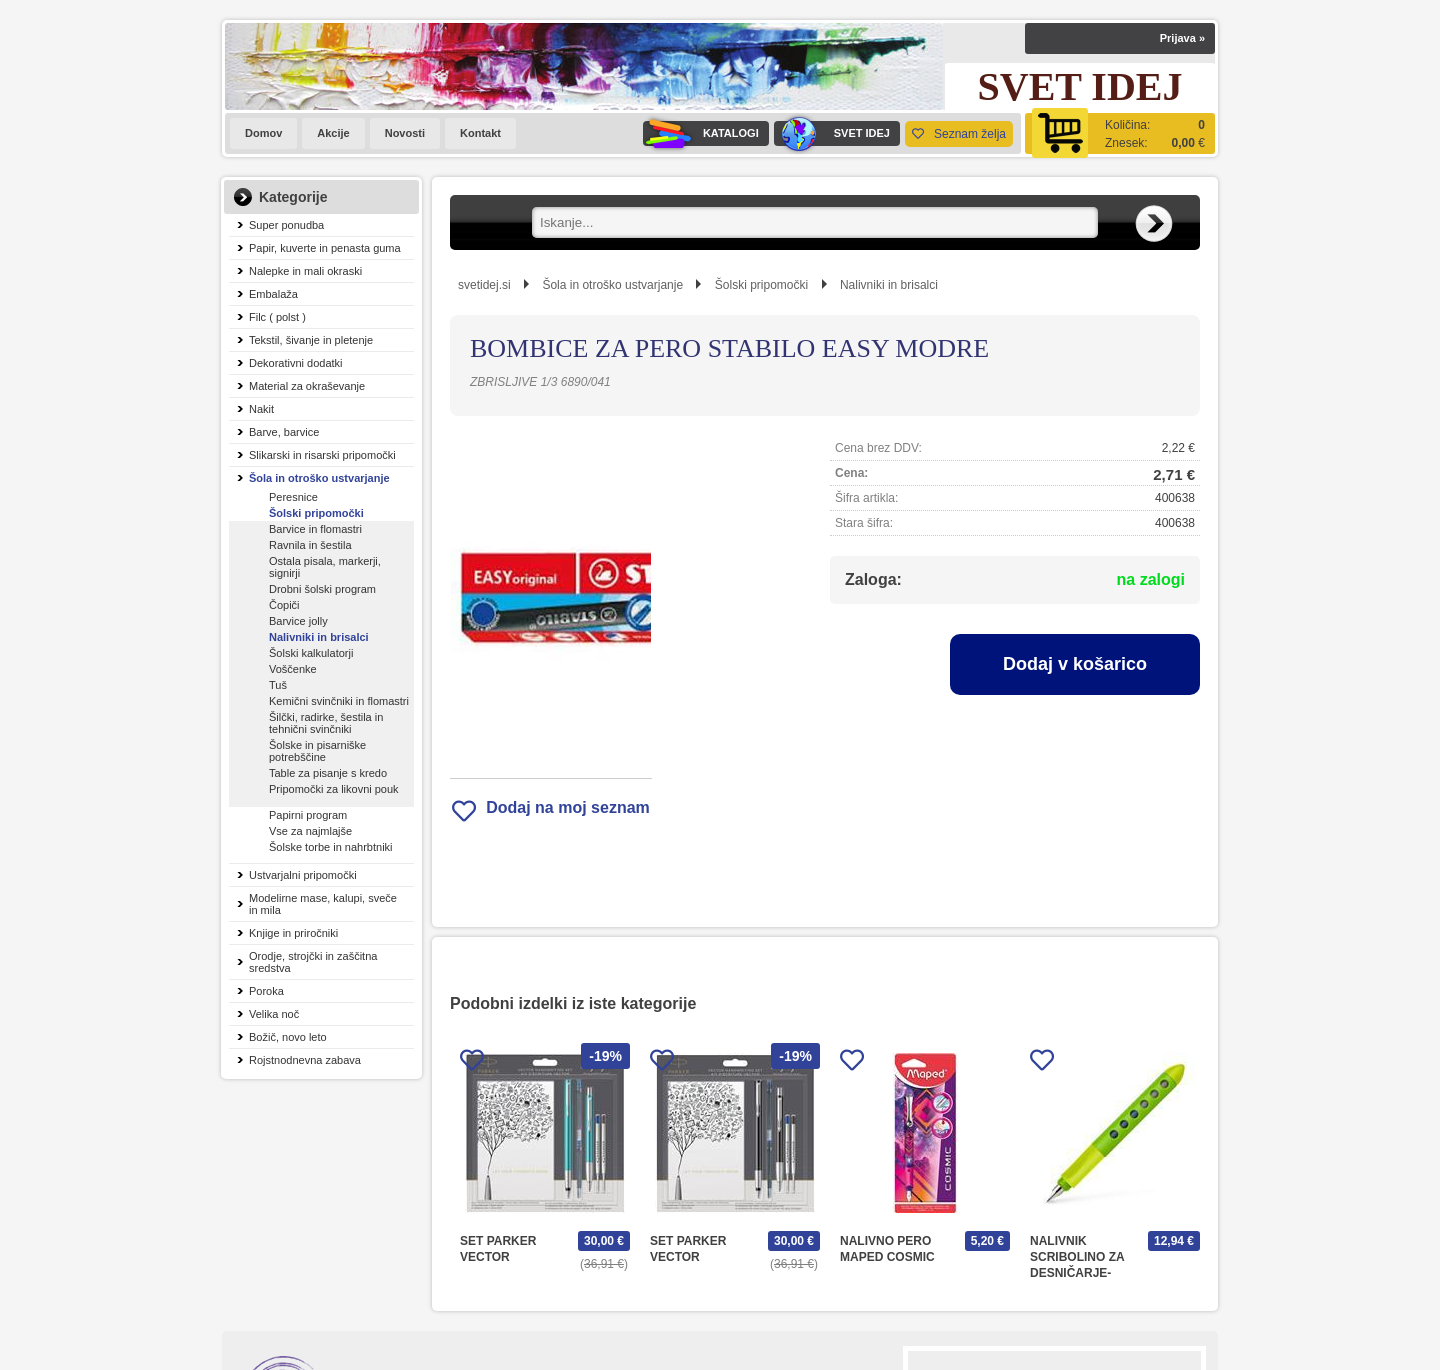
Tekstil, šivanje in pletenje (311, 340)
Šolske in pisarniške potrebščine (317, 751)
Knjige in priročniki (293, 933)
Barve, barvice (284, 432)
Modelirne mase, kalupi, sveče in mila (323, 904)
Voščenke (293, 669)
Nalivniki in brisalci (319, 637)
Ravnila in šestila (310, 545)
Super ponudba (286, 225)
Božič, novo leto (288, 1037)
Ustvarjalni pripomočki (303, 875)
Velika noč (274, 1014)
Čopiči (284, 605)
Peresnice (293, 497)
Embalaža (273, 294)
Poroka (266, 991)
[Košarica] (1120, 133)
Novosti (405, 133)
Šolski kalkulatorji (311, 653)
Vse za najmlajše (310, 831)
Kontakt (480, 133)
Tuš (278, 685)
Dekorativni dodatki (296, 363)
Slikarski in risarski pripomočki (322, 455)
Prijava (1182, 38)
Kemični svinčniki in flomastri (339, 701)
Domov (263, 133)
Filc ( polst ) (277, 317)
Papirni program (308, 815)
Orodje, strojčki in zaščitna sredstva (313, 962)
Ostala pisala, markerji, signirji (325, 567)
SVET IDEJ (832, 133)
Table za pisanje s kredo (328, 773)
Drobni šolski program (322, 589)
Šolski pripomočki (316, 513)
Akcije (333, 133)
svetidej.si (484, 285)
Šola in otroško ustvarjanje (319, 478)
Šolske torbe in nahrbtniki (331, 847)
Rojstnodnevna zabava (305, 1060)
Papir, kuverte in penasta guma (325, 248)
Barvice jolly (298, 621)
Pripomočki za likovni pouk (334, 789)
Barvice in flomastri (315, 529)
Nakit (261, 409)
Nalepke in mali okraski (305, 271)
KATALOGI (701, 133)
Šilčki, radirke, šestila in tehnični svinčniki (326, 723)
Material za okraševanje (307, 386)
